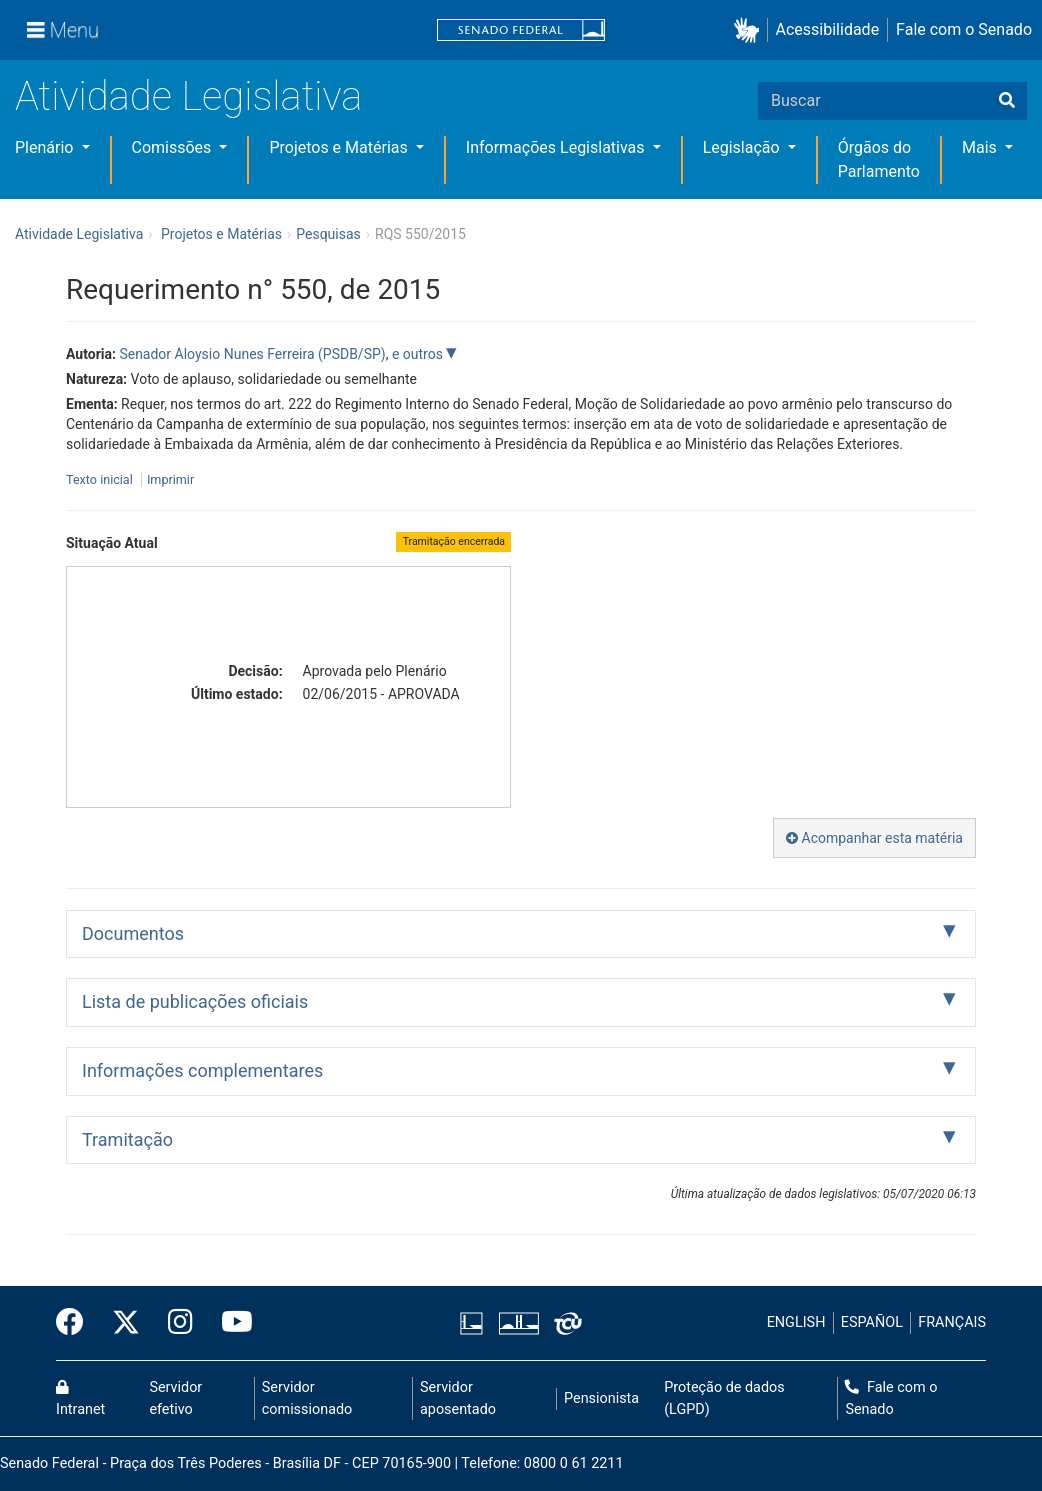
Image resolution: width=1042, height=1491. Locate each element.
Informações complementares (202, 1070)
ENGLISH (796, 1322)
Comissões (174, 147)
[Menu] (63, 30)
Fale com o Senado (964, 29)
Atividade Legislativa (188, 96)
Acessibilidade (828, 29)
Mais (981, 147)
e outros (419, 354)
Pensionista (601, 1398)
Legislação (743, 147)
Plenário (46, 147)
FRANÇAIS (952, 1322)
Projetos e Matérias (340, 147)
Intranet (80, 1399)
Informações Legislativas (557, 147)
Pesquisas (328, 234)
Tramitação (127, 1139)
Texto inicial (101, 479)
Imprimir (170, 479)
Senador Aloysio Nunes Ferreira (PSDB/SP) (252, 354)
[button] (750, 30)
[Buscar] (1007, 101)
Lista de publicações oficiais (195, 1001)
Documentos (133, 933)
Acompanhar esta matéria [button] (874, 838)
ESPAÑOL (872, 1322)
